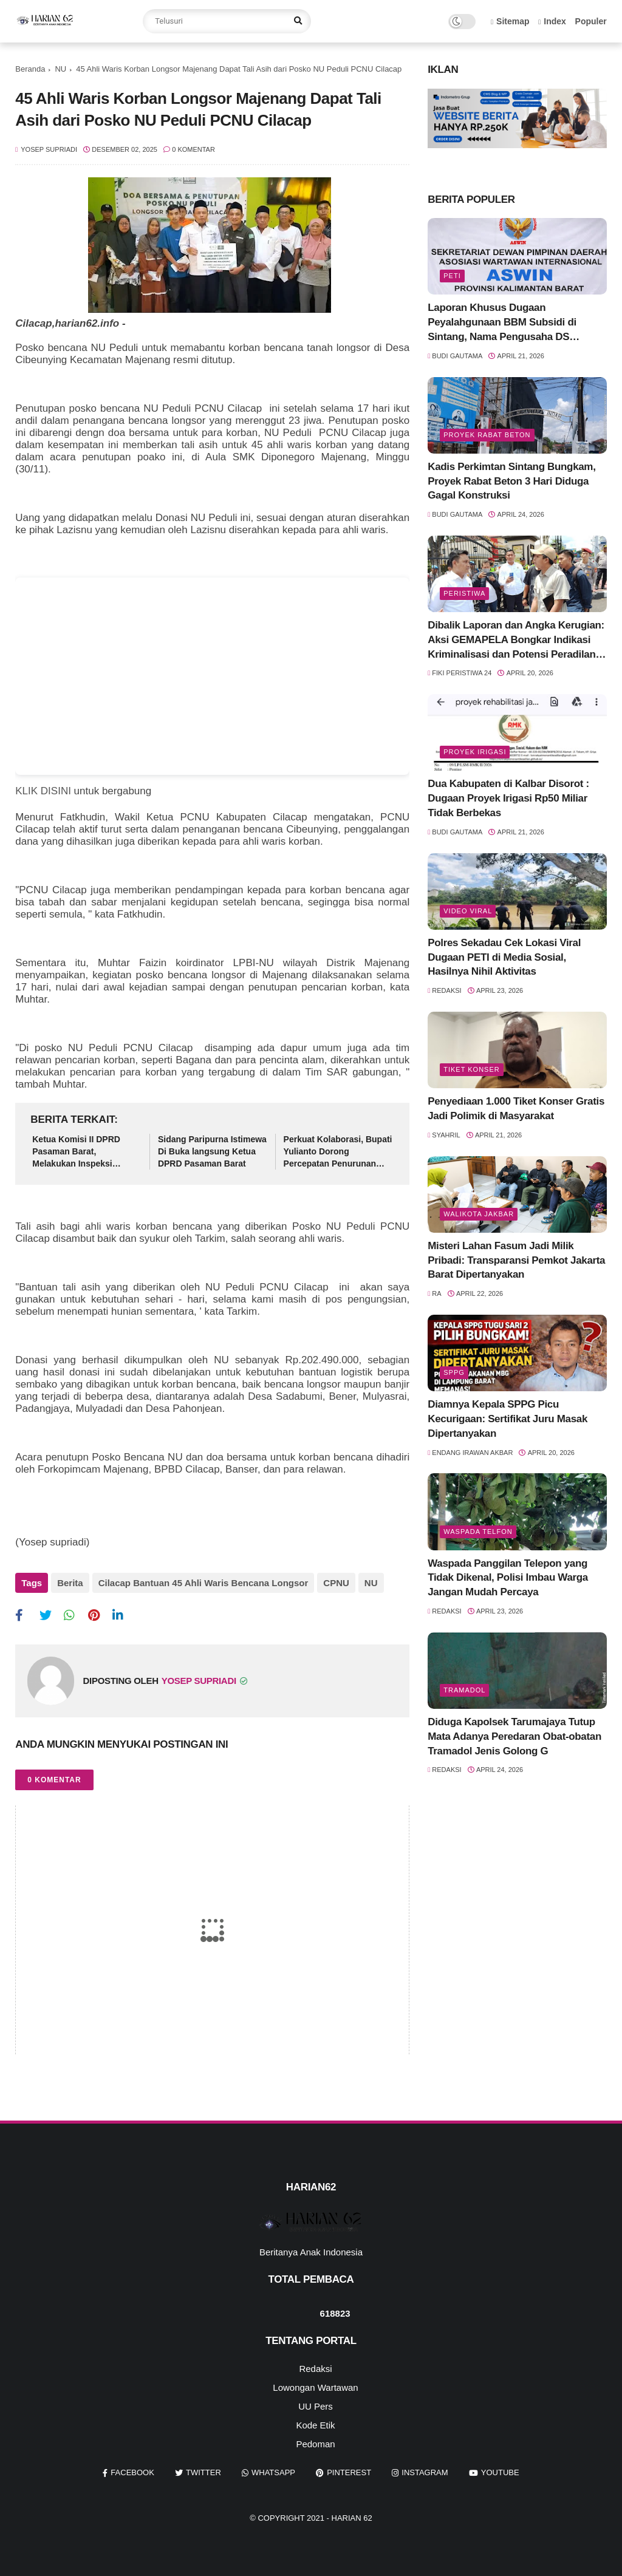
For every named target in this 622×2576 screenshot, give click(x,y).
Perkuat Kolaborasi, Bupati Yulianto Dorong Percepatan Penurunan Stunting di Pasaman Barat (338, 1152)
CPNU (336, 1583)
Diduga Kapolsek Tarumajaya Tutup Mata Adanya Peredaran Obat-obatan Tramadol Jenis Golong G (514, 1736)
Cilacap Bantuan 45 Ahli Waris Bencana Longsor (203, 1583)
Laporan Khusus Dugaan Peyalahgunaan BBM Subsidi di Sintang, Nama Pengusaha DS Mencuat (502, 323)
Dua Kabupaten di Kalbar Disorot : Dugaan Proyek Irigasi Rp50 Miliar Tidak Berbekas (508, 798)
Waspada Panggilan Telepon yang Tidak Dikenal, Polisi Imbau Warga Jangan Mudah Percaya (508, 1578)
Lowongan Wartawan (315, 2387)
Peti (451, 275)
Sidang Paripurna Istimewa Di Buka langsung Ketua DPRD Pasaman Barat (212, 1151)
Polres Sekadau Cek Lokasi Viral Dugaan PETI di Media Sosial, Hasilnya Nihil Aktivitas (504, 957)
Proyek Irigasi (474, 751)
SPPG (454, 1372)
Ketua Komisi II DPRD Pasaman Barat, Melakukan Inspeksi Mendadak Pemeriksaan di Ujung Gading (85, 1152)
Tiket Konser (471, 1069)
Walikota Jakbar (478, 1214)
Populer (591, 21)
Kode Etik (315, 2425)
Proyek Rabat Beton (486, 434)
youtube (500, 2472)
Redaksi (315, 2368)
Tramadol (464, 1690)
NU (60, 68)
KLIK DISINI (43, 791)
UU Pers (315, 2406)
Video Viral (467, 911)
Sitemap (510, 21)
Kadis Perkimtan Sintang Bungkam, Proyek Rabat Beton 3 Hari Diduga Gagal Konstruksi (511, 481)
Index (552, 21)
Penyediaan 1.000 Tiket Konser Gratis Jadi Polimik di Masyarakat (516, 1108)
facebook (132, 2472)
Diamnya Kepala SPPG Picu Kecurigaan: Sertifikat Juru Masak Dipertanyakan (507, 1419)
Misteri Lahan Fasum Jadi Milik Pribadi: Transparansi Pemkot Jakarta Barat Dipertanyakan (516, 1260)
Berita (70, 1583)
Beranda (30, 68)
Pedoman (315, 2444)
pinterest (349, 2472)
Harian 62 (352, 2518)
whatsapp (273, 2472)
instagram (425, 2472)
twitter (203, 2472)
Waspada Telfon (477, 1531)
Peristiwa (464, 593)
